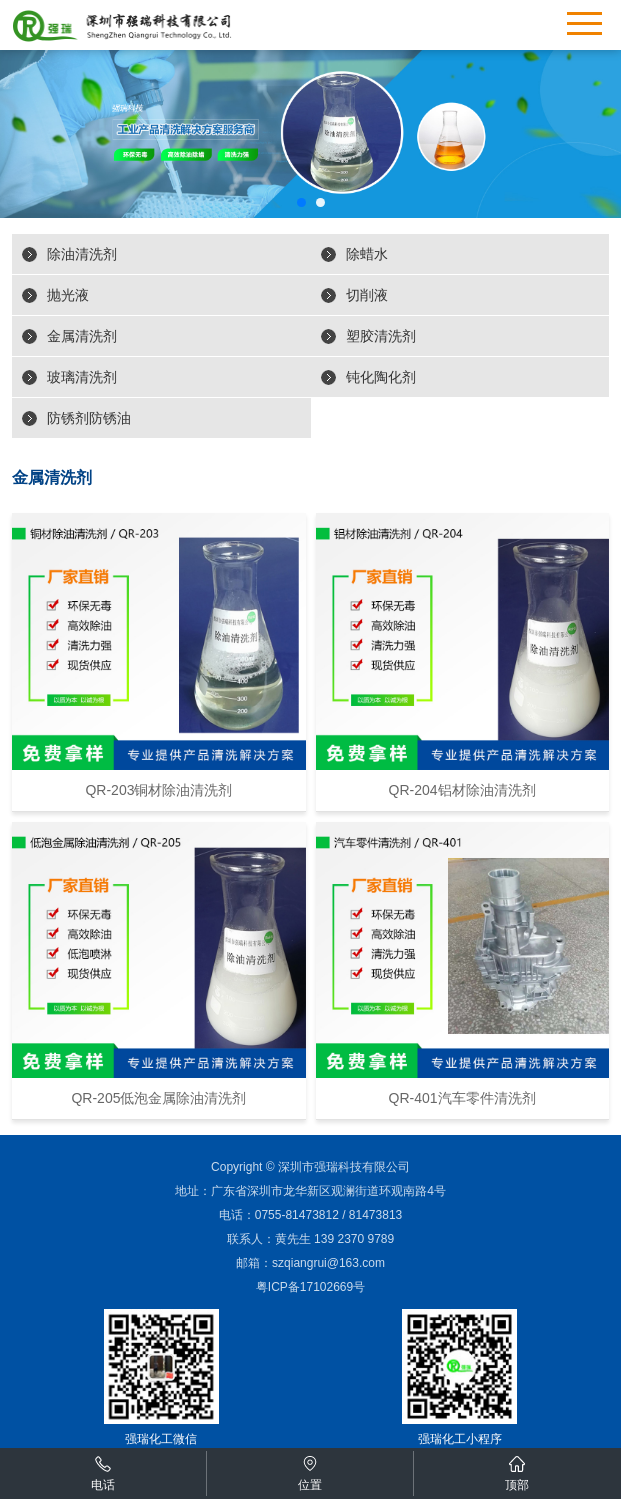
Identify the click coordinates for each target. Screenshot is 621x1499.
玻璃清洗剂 (82, 377)
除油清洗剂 (82, 254)
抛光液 (68, 295)
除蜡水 (367, 254)
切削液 (367, 295)
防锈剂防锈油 (89, 418)
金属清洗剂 (82, 336)
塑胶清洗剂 (381, 336)
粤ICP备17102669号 (310, 1287)
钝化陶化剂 (381, 377)
